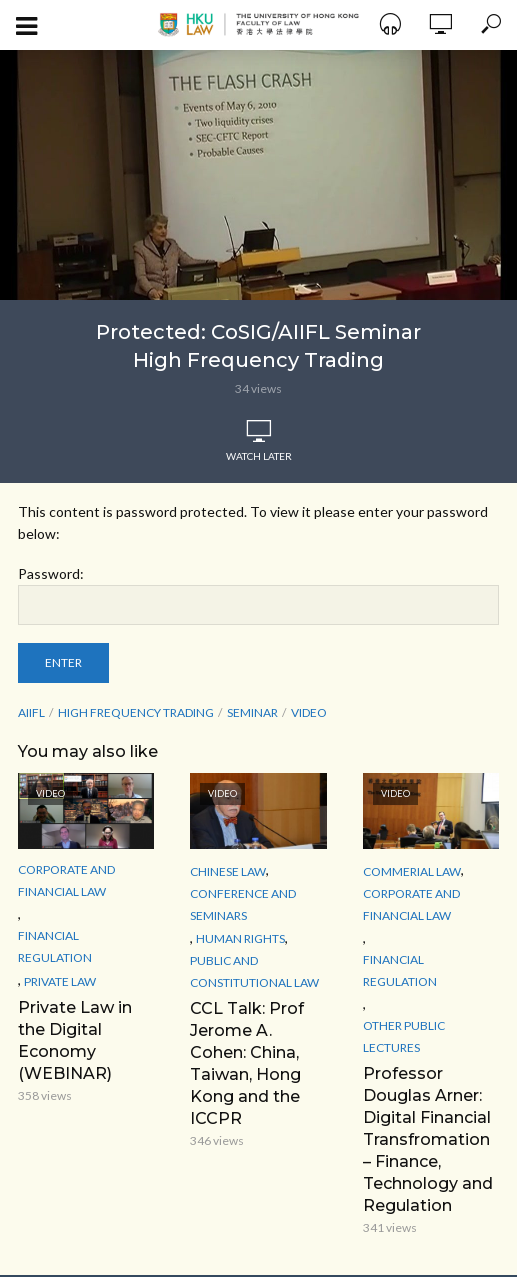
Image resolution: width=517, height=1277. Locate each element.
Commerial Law (412, 871)
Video (309, 712)
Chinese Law (228, 871)
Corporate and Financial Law (66, 880)
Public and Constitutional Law (254, 971)
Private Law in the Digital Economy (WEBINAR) (75, 1040)
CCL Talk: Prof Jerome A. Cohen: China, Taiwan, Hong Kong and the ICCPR (247, 1063)
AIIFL (31, 712)
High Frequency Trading (136, 712)
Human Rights (240, 938)
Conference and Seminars (243, 904)
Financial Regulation (55, 946)
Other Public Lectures (404, 1036)
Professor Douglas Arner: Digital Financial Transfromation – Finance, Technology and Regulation (428, 1139)
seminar (252, 712)
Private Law (60, 981)
